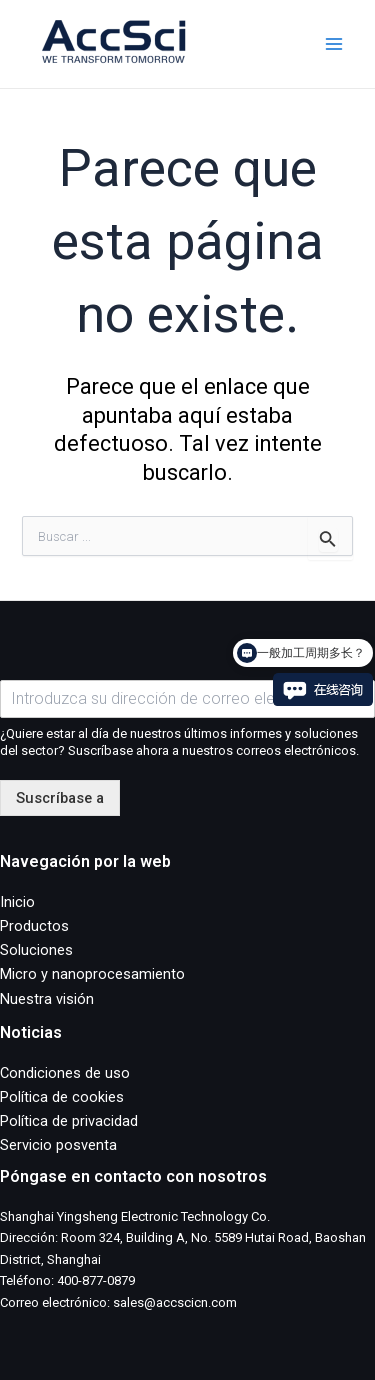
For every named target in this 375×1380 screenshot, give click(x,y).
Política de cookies (62, 1097)
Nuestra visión (47, 999)
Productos (34, 926)
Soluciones (36, 950)
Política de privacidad (69, 1121)
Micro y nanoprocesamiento (92, 974)
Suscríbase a (60, 798)
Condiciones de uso (65, 1073)
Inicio (17, 902)
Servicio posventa (58, 1145)
